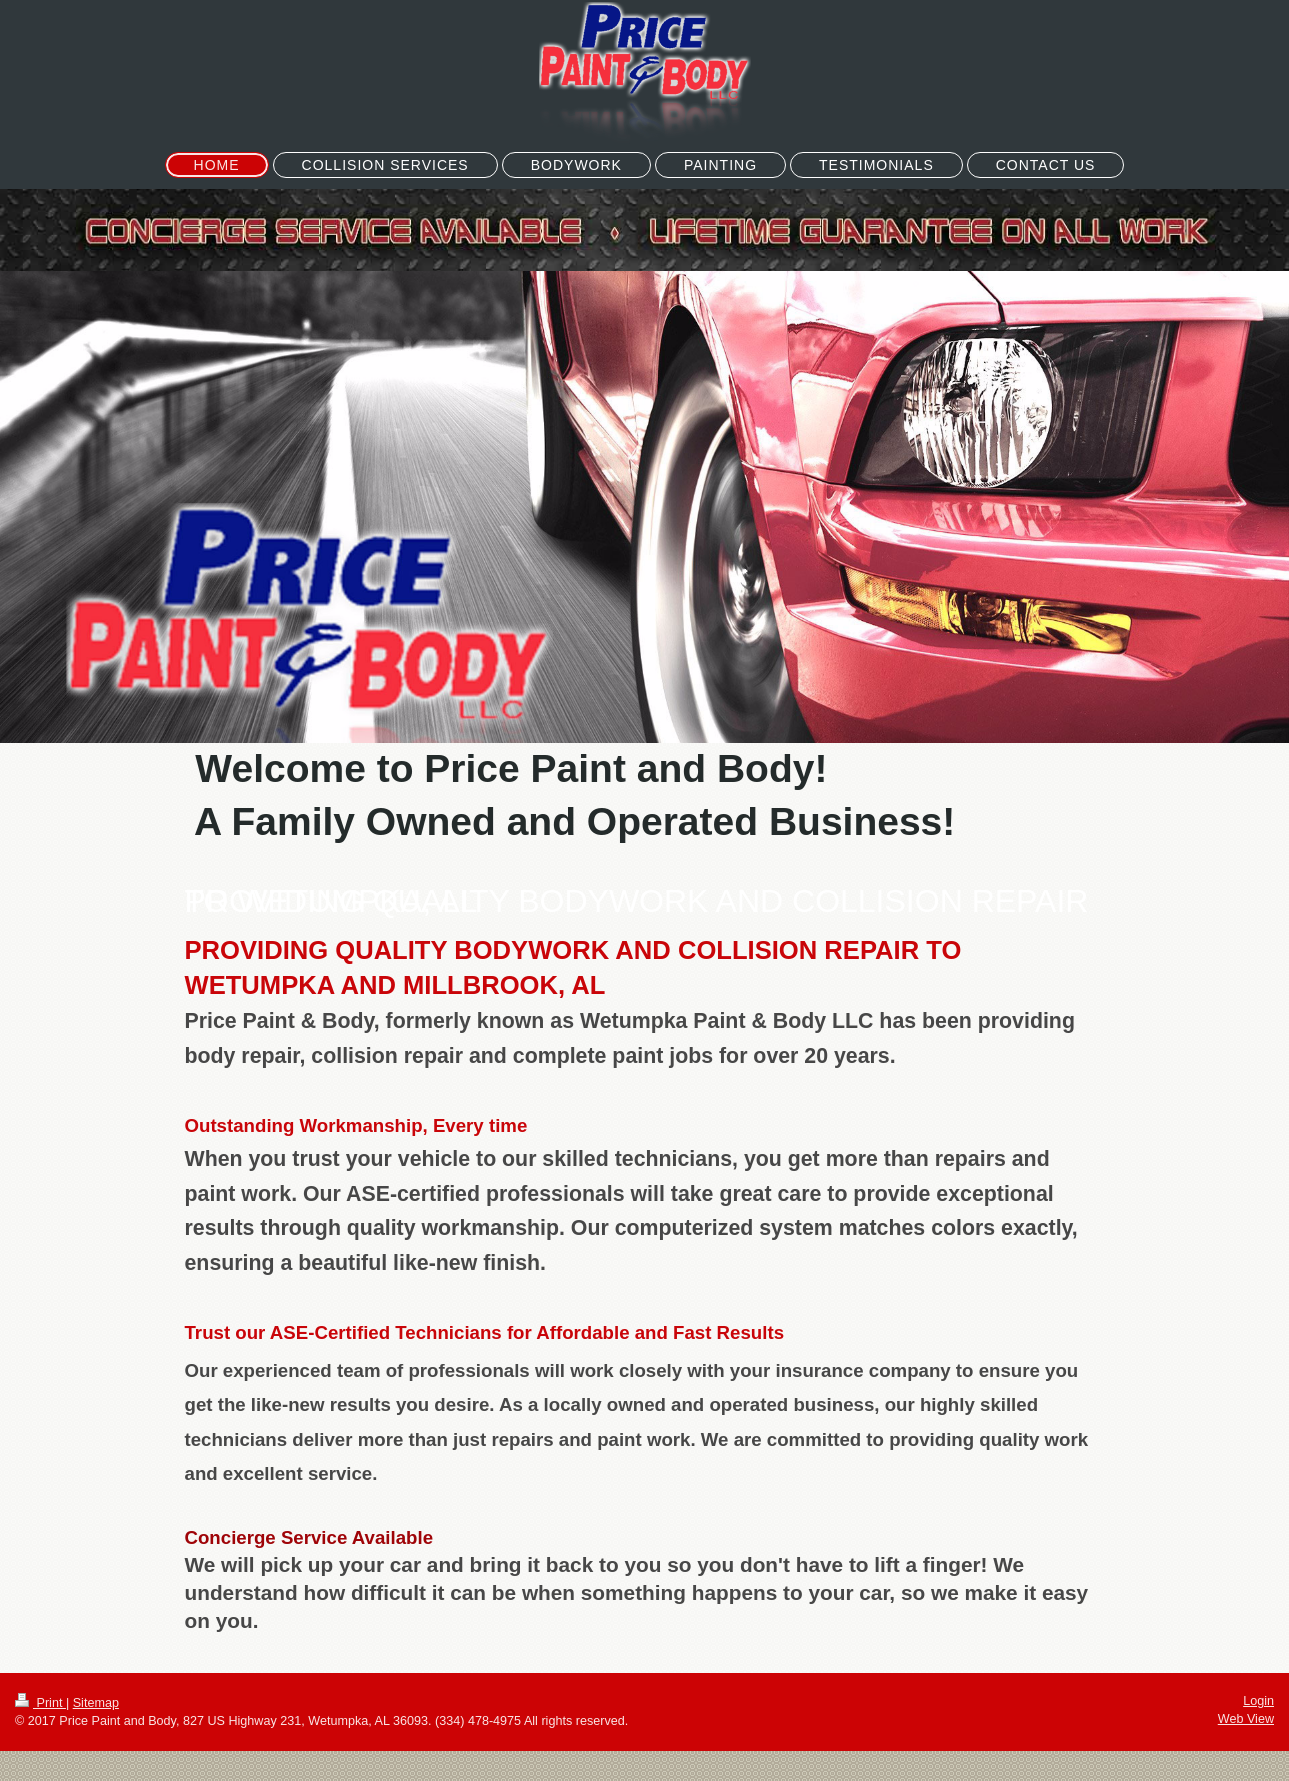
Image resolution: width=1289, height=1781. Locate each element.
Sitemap (96, 1703)
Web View (1246, 1719)
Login (1258, 1701)
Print (40, 1703)
